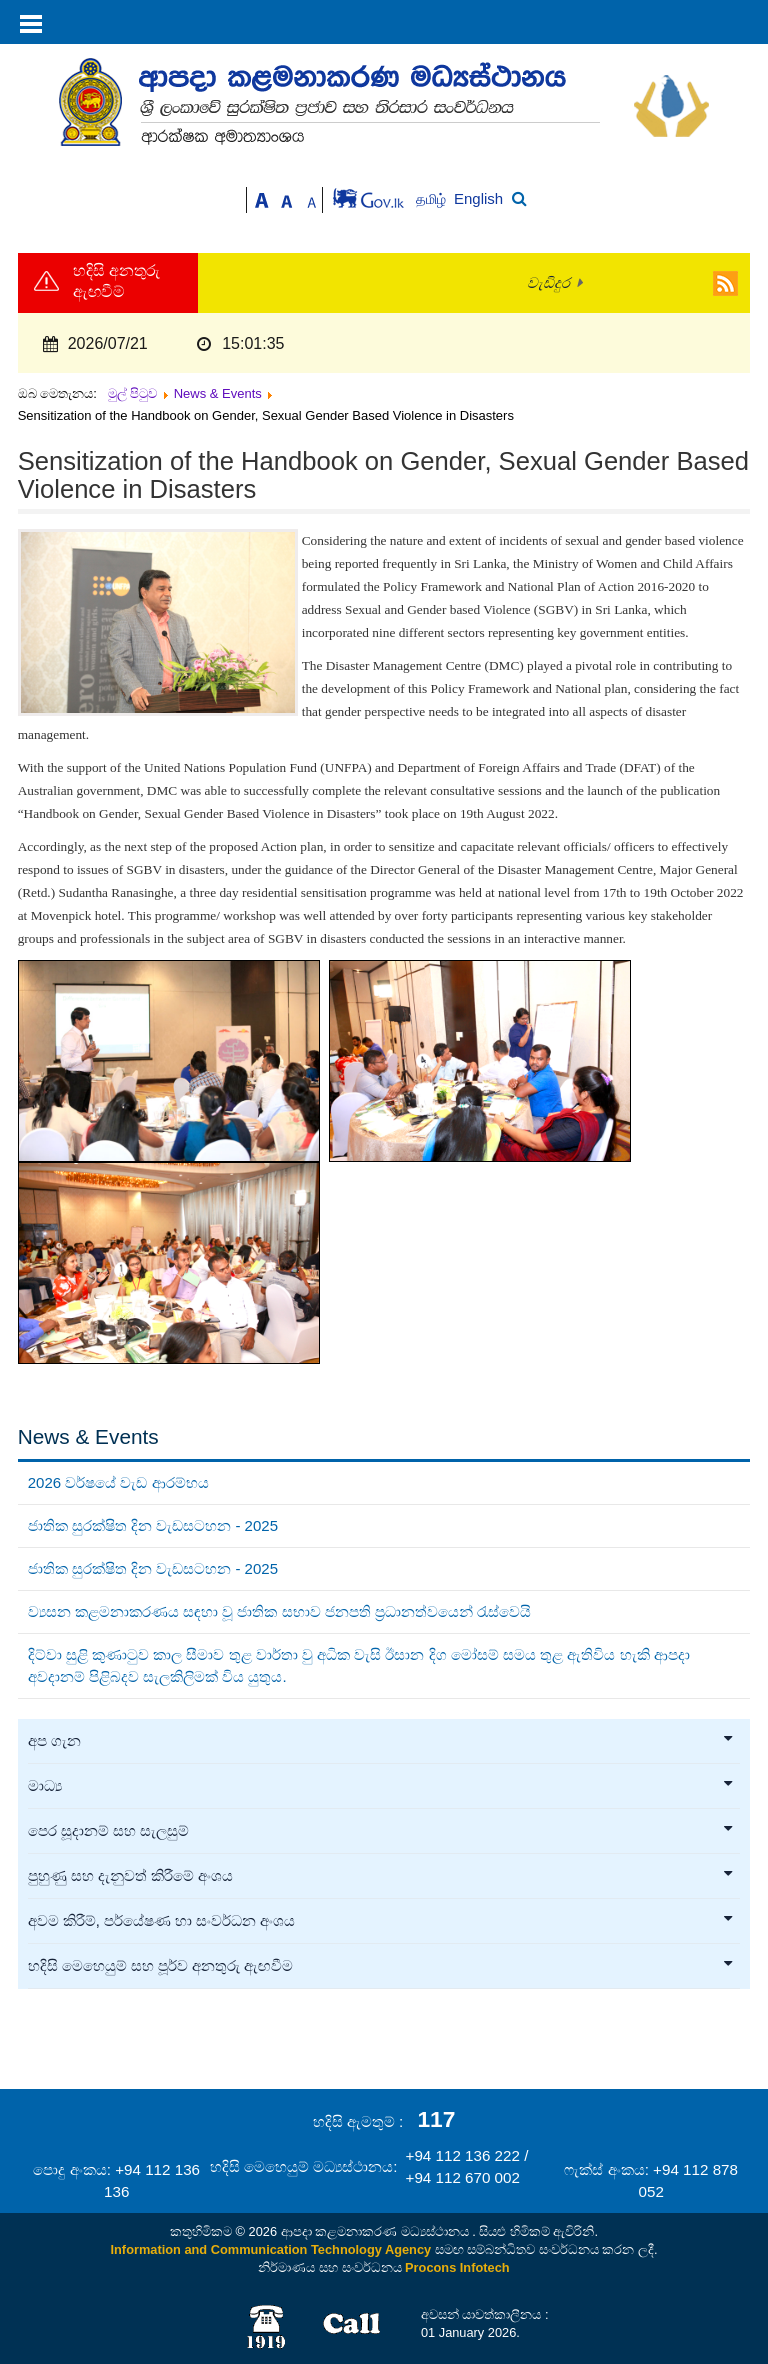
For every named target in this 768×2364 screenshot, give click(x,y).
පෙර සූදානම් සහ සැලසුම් (381, 1831)
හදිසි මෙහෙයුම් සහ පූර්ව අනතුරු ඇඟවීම (381, 1966)
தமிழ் (433, 199)
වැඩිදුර (548, 283)
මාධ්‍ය (381, 1786)
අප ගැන (381, 1741)
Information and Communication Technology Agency (271, 2249)
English (478, 198)
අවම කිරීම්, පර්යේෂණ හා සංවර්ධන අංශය (381, 1921)
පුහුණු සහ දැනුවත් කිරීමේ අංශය (381, 1876)
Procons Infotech (457, 2267)
